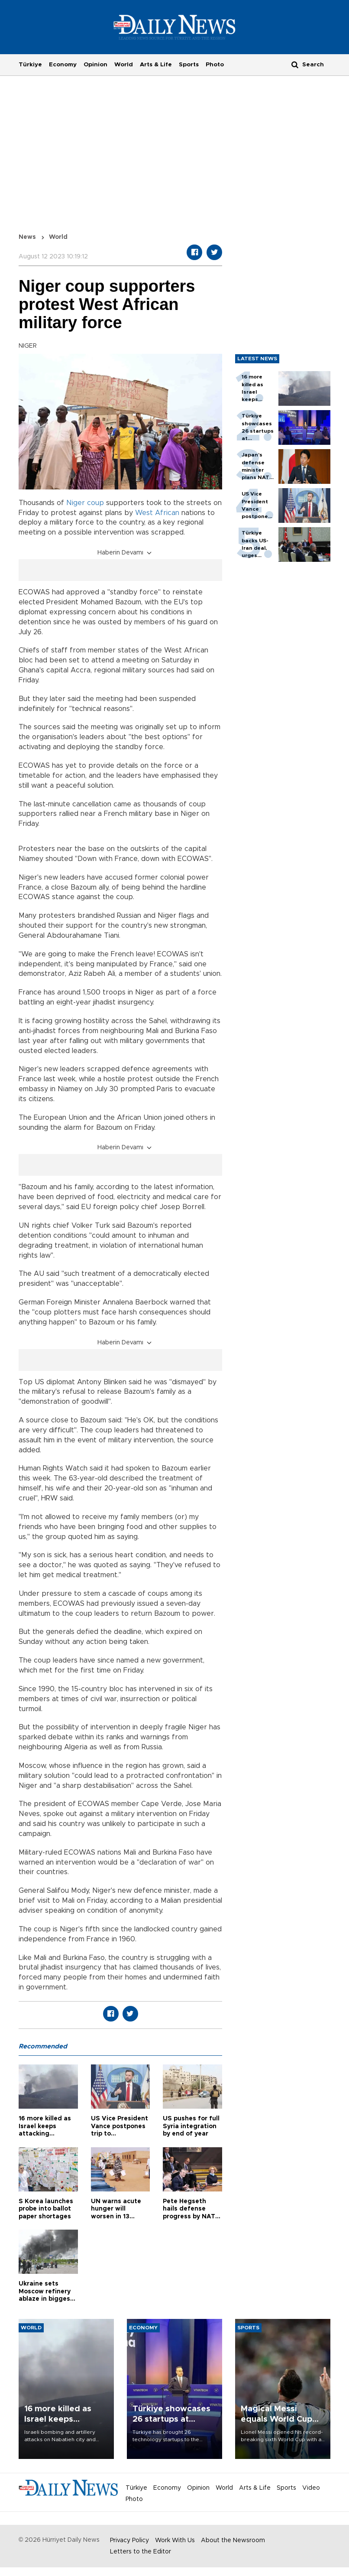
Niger (75, 502)
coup (95, 502)
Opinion (95, 65)
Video (311, 2488)
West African (157, 512)
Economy (63, 65)
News (27, 237)
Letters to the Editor (140, 2552)
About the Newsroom (233, 2540)
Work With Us (175, 2540)
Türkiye (30, 65)
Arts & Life (156, 65)
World (123, 65)
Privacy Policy (129, 2540)
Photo (215, 65)
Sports (189, 65)
